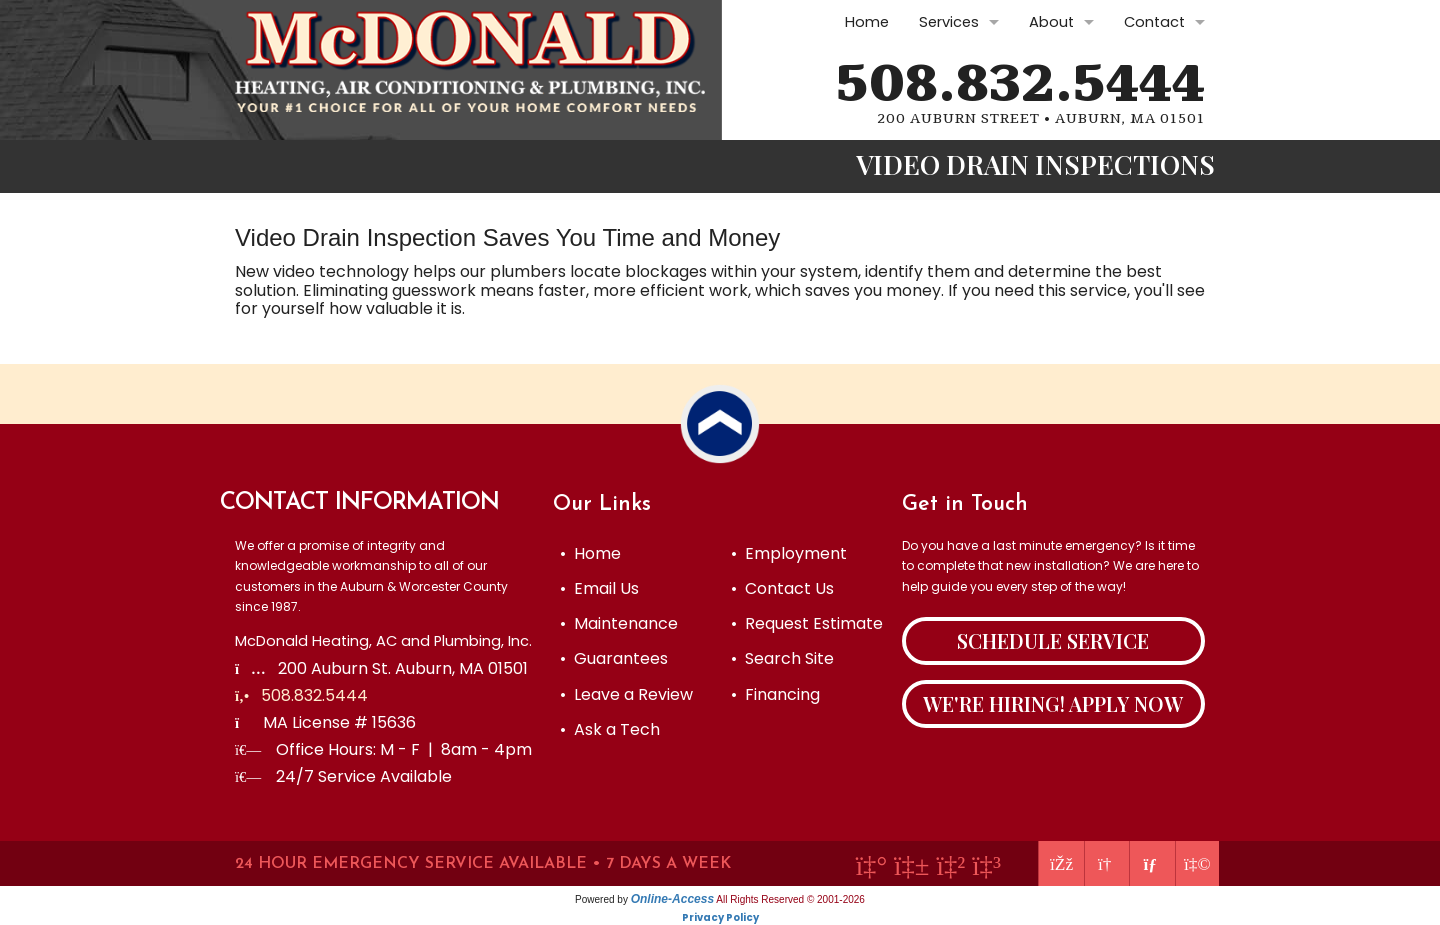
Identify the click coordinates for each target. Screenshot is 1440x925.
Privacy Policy (720, 917)
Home (867, 22)
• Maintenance (619, 623)
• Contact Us (782, 588)
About (1051, 22)
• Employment (789, 553)
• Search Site (782, 658)
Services (949, 22)
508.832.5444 (1020, 84)
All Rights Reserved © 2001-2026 (790, 899)
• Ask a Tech (610, 729)
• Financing (775, 694)
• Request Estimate (807, 623)
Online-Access (672, 899)
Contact (1154, 22)
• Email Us (599, 588)
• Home (590, 553)
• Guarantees (614, 658)
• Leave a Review (626, 694)
